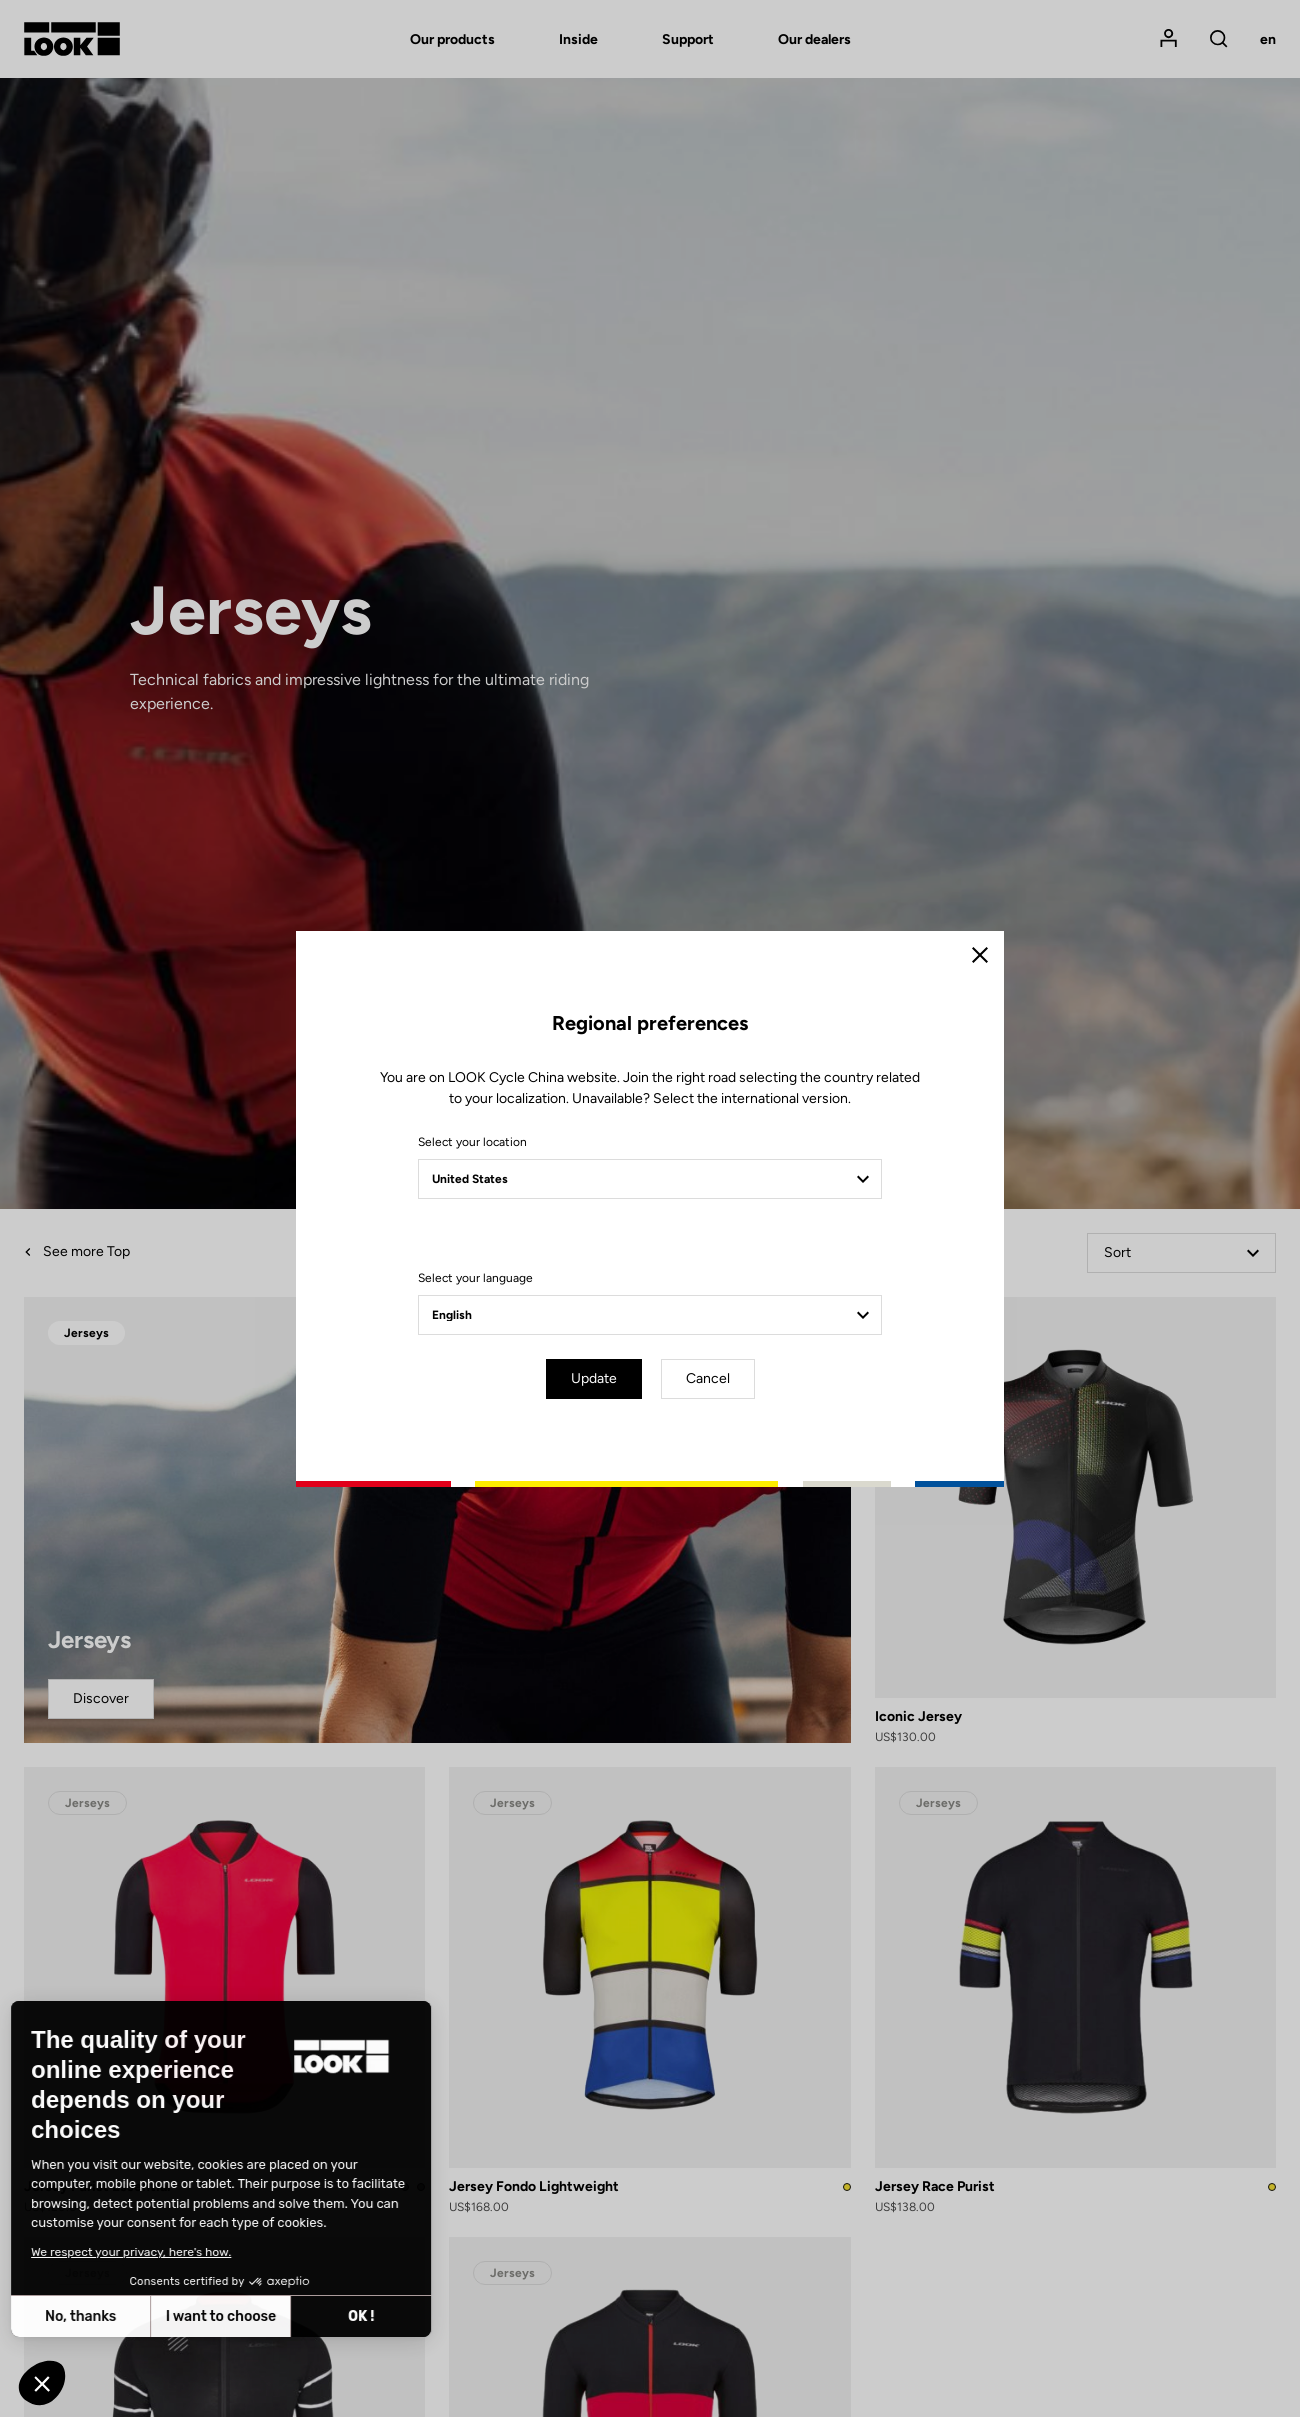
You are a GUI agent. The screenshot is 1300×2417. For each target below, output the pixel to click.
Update (594, 1378)
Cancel (708, 1378)
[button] (42, 2383)
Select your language (475, 1278)
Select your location (472, 1142)
